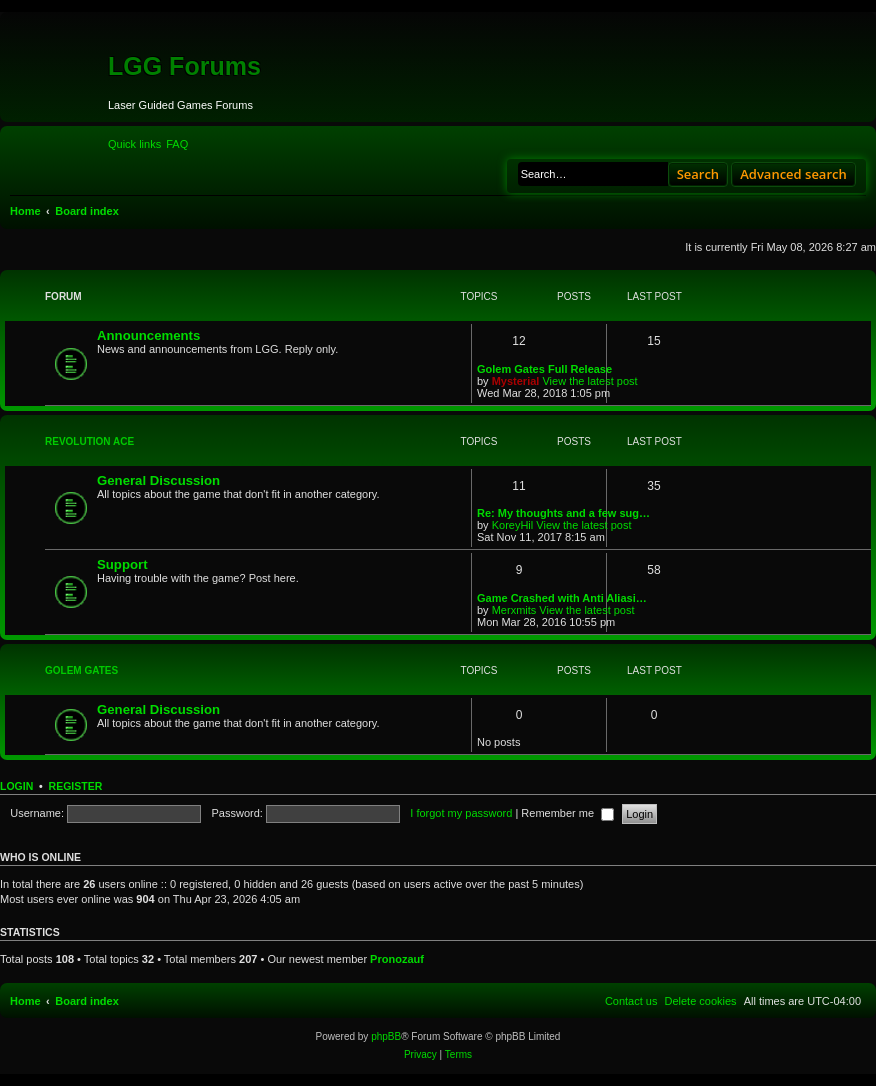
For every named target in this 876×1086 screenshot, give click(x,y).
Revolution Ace (89, 441)
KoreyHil (513, 525)
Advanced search (793, 174)
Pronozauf (397, 959)
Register (76, 786)
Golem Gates (81, 670)
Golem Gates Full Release (544, 369)
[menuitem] (177, 144)
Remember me (567, 813)
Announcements (148, 335)
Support (122, 564)
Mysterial (516, 381)
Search (698, 174)
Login (16, 786)
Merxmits (514, 610)
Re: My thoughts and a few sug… (563, 513)
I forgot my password (461, 813)
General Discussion (158, 480)
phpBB (386, 1036)
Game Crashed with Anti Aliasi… (562, 598)
